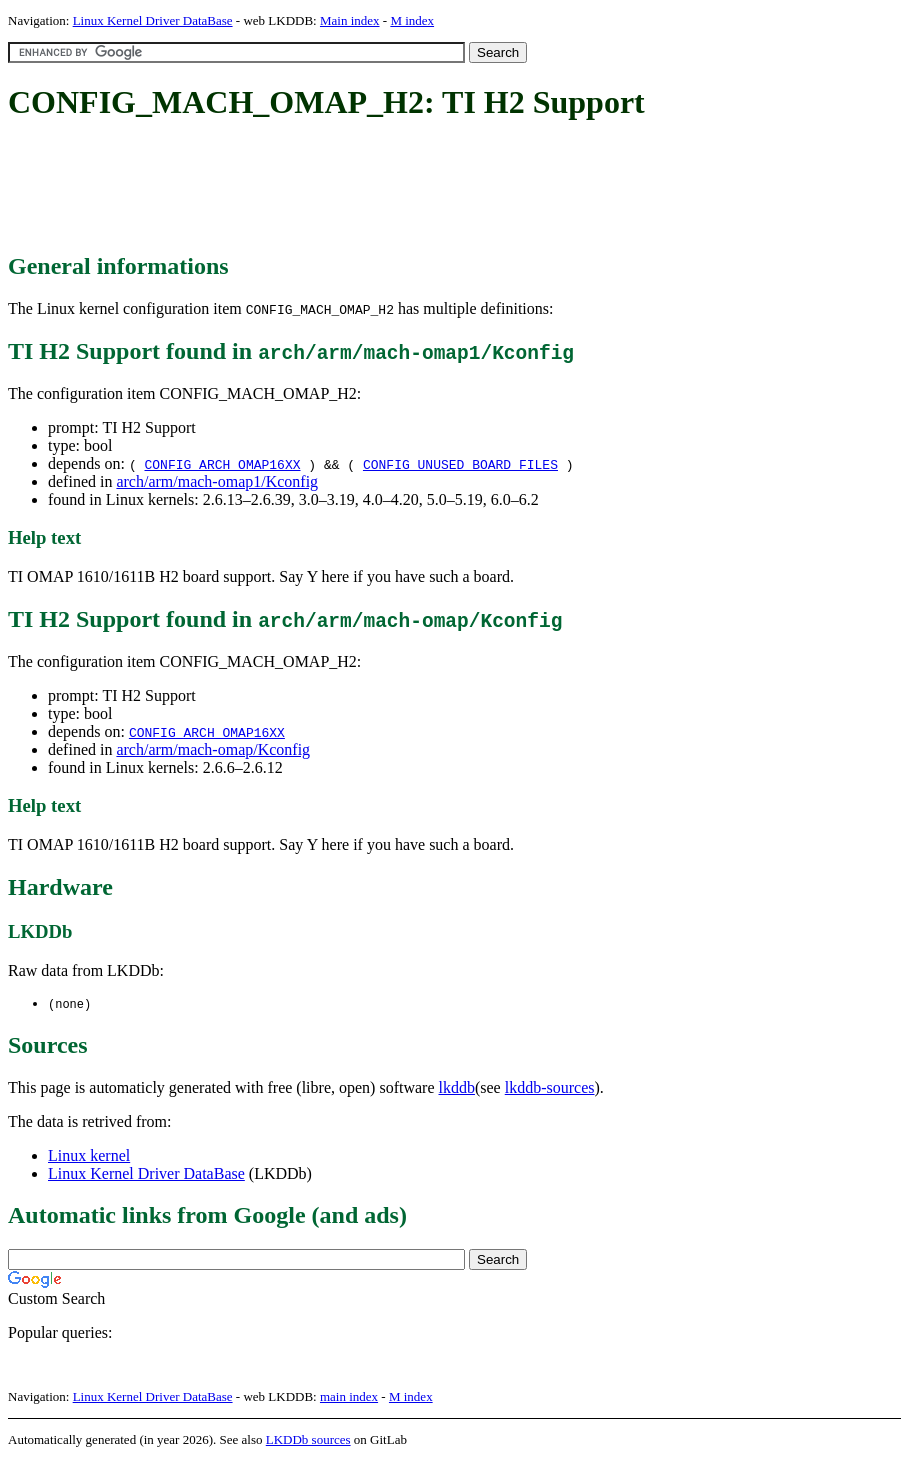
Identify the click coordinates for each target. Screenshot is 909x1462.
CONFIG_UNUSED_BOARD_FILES (460, 464)
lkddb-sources (550, 1088)
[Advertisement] (372, 188)
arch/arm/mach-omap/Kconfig (213, 749)
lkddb (457, 1088)
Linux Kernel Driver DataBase (153, 20)
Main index (350, 20)
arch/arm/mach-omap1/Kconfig (217, 481)
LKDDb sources (308, 1440)
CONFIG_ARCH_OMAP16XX (222, 464)
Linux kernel (89, 1156)
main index (349, 1397)
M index (412, 20)
